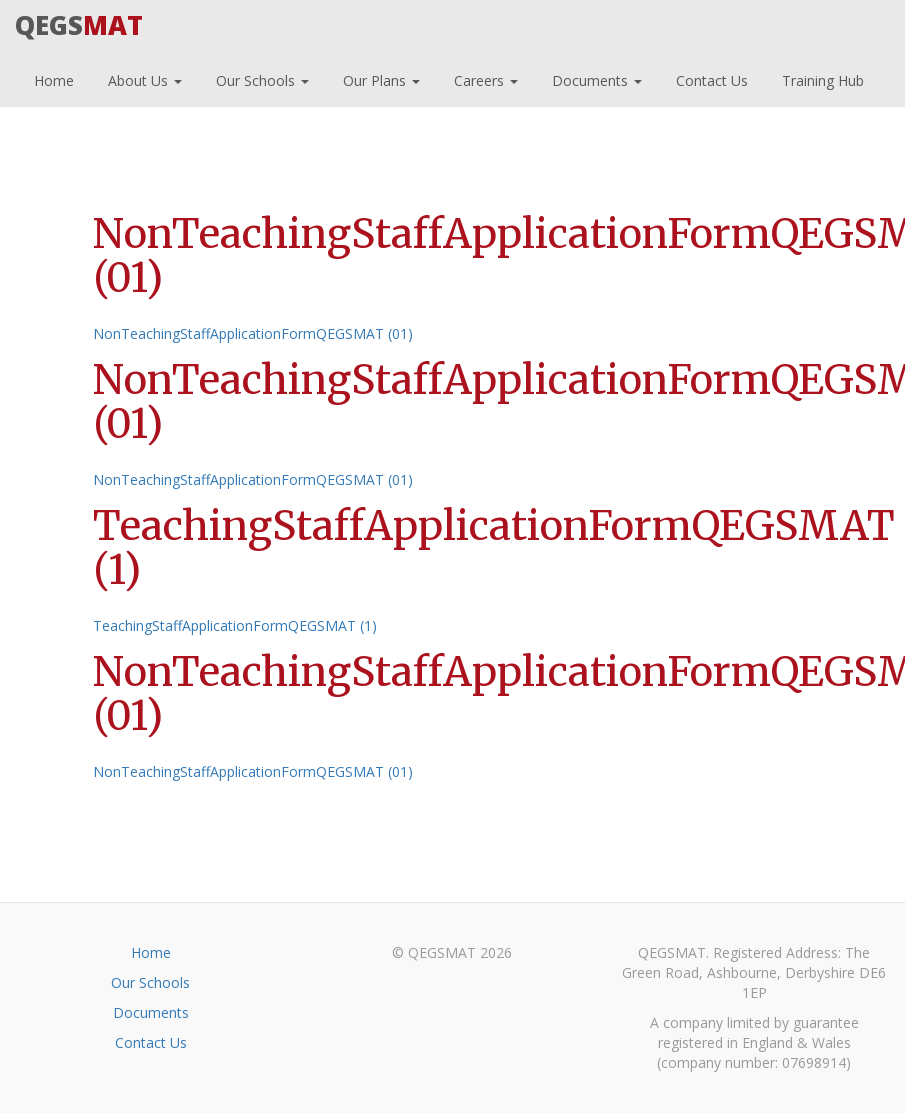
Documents (595, 78)
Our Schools (260, 78)
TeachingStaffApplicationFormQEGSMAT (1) (235, 625)
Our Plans (379, 78)
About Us (143, 78)
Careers (484, 78)
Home (52, 78)
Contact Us (710, 78)
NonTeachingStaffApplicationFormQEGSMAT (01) (253, 333)
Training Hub (821, 78)
